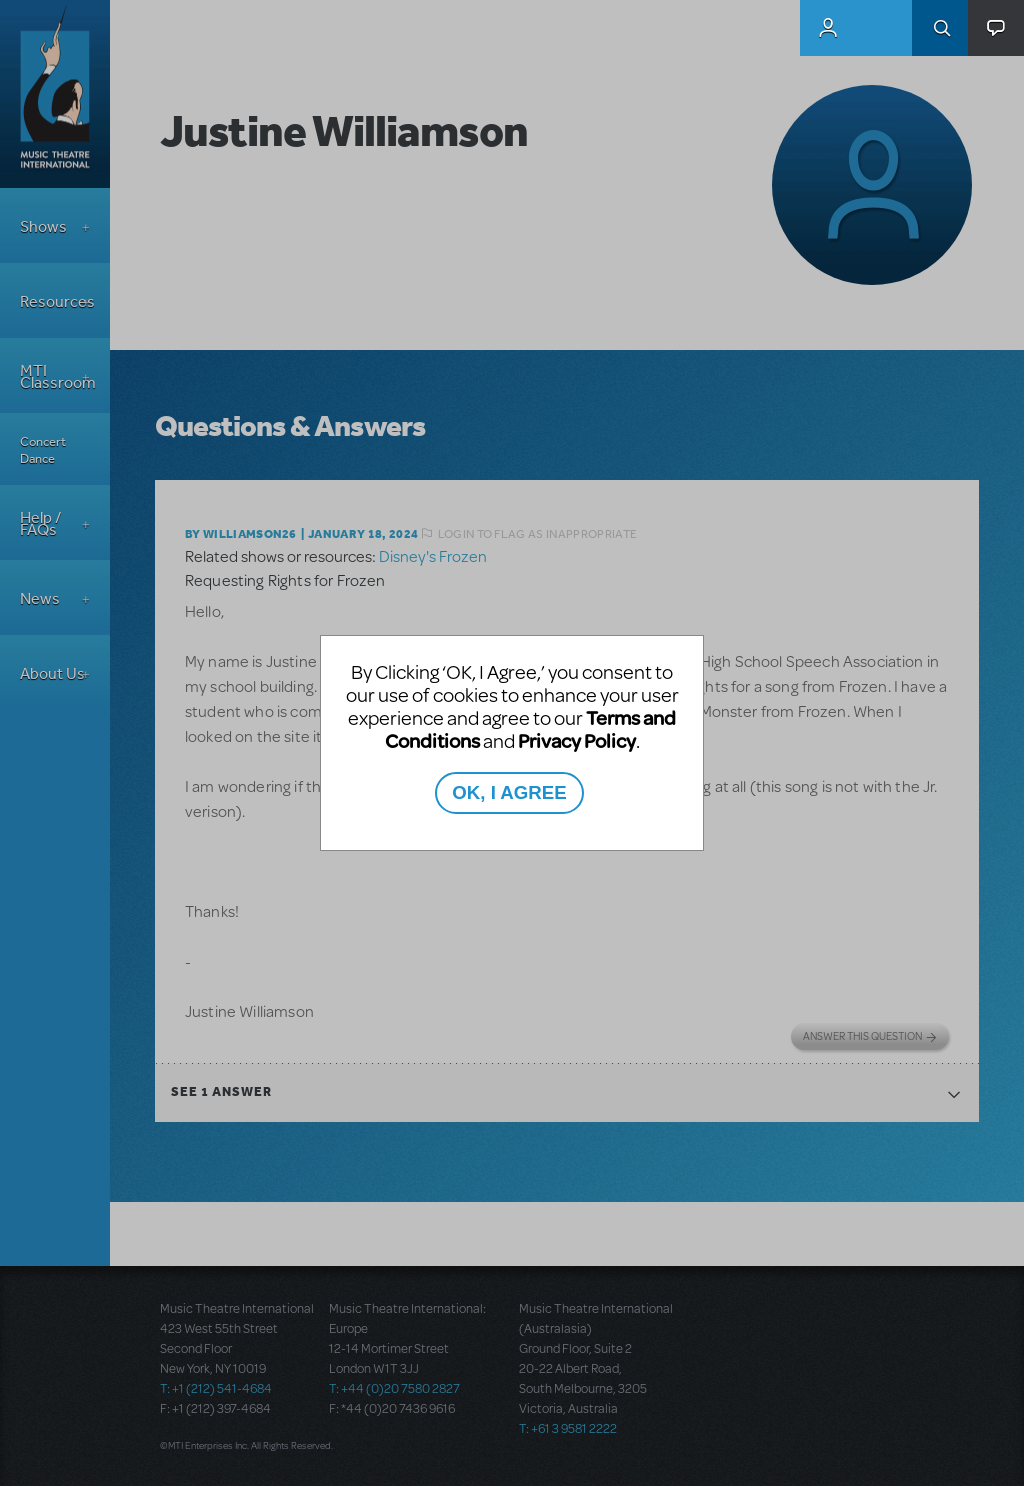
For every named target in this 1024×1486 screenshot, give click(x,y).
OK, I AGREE (509, 792)
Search (940, 28)
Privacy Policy (577, 740)
